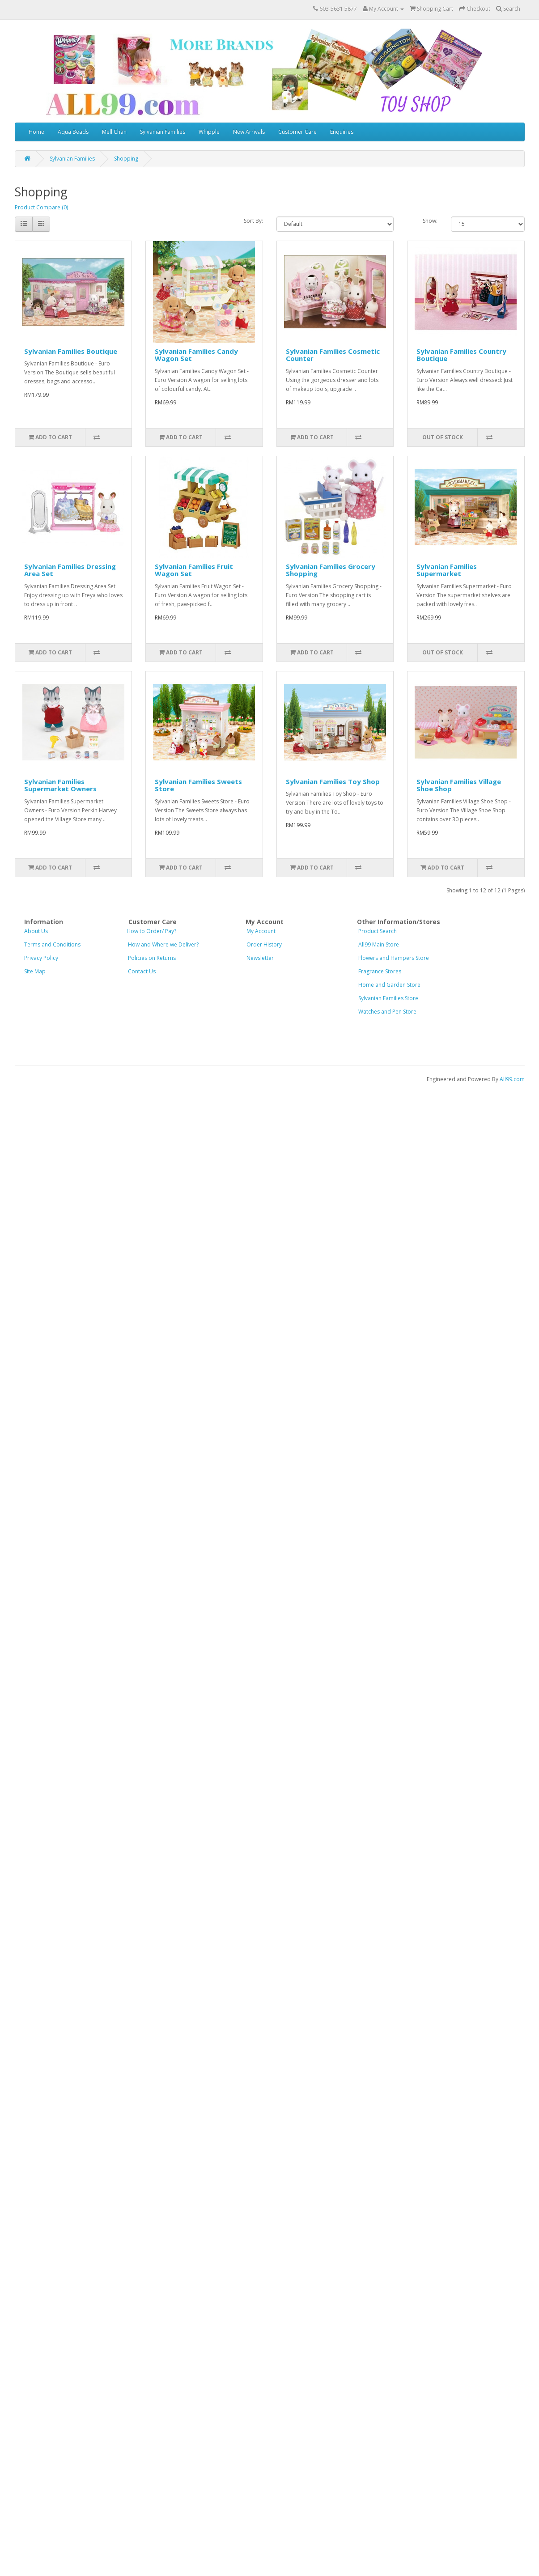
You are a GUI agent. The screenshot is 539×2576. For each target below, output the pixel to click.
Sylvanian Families (162, 132)
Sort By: (253, 221)
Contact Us (142, 971)
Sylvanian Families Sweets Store (198, 785)
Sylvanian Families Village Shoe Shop (458, 785)
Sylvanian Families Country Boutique (461, 355)
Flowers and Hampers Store (393, 958)
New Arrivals (249, 132)
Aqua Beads (73, 132)
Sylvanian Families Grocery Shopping (330, 570)
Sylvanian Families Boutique (70, 351)
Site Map (35, 971)
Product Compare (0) (41, 207)
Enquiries (341, 132)
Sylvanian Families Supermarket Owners (60, 785)
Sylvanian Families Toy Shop (333, 781)
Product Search (377, 931)
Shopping (126, 158)
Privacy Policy (41, 958)
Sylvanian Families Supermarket (446, 570)
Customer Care (297, 132)
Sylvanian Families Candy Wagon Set (196, 355)
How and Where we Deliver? (163, 944)
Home (36, 132)
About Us (36, 931)
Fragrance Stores (379, 971)
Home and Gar (389, 985)
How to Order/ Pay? (151, 931)
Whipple (209, 132)
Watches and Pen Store (386, 1011)
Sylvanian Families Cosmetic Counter (333, 355)
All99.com (512, 1079)
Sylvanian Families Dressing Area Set (70, 570)
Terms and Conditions (52, 944)
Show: (430, 221)
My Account (273, 931)
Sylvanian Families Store (388, 998)
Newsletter (260, 958)
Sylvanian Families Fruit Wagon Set (194, 570)
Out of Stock (442, 437)
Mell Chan (114, 132)
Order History (264, 944)
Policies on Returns (152, 958)
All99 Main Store (378, 944)
